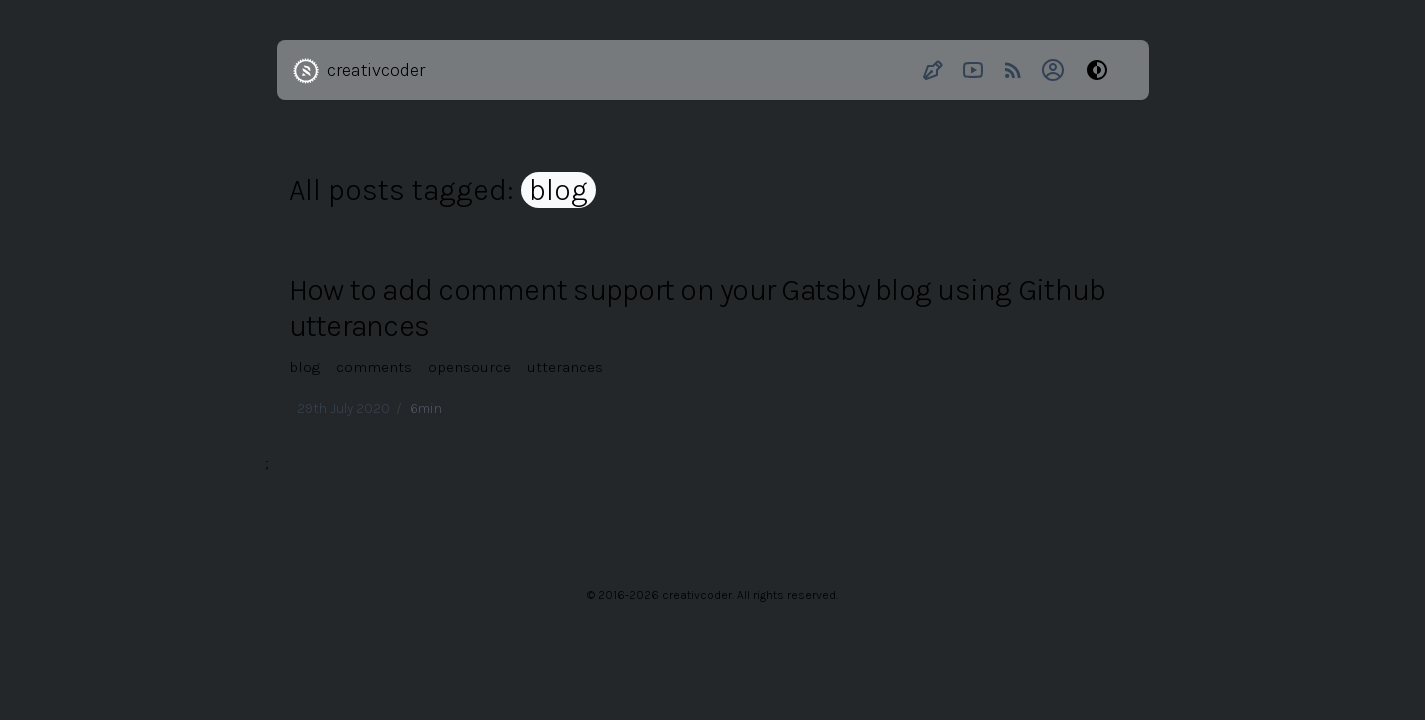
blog (304, 367)
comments (374, 367)
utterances (565, 367)
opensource (469, 367)
